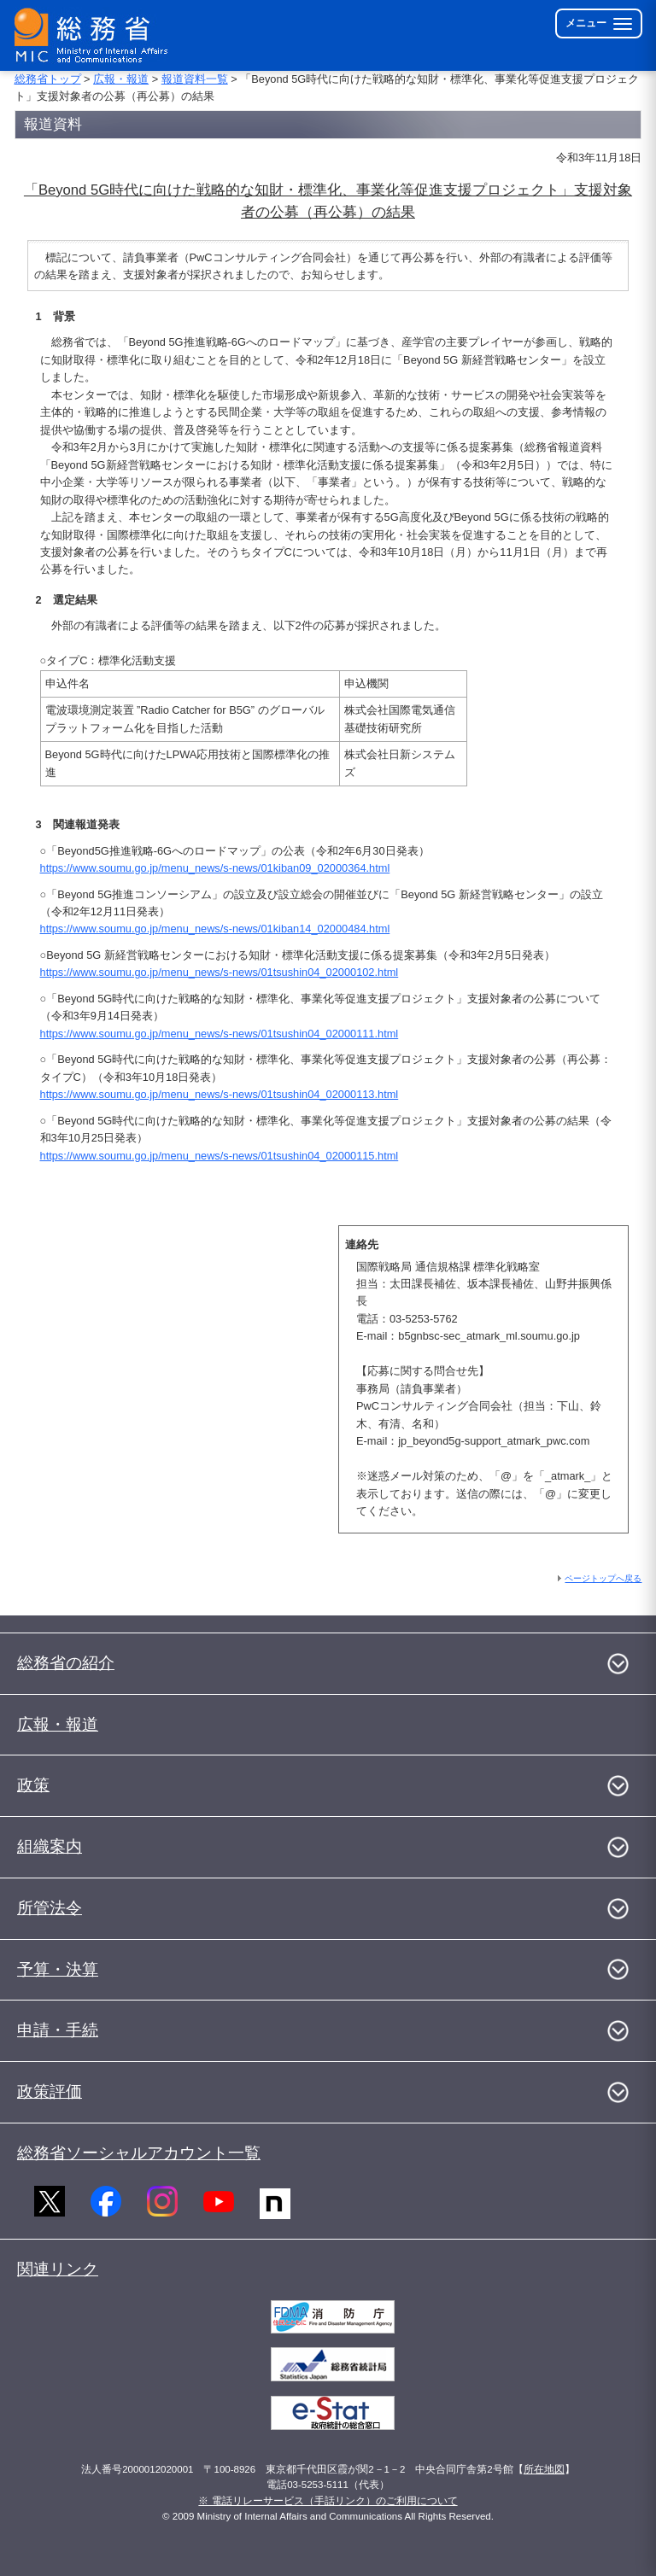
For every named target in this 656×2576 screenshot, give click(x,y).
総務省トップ (48, 79)
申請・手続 (57, 2030)
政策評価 (49, 2091)
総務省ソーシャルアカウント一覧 (139, 2153)
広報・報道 (121, 79)
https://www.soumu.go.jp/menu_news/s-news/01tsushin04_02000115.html (219, 1155)
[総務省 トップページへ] (95, 35)
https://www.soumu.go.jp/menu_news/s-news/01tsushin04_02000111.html (219, 1033)
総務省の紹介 (65, 1663)
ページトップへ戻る (603, 1578)
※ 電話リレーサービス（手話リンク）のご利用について (327, 2501)
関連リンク (57, 2269)
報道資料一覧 (194, 79)
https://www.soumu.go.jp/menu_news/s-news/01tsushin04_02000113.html (219, 1094)
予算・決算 (57, 1969)
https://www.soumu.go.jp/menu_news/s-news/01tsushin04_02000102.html (219, 972)
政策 (33, 1785)
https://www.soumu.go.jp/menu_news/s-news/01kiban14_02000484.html (215, 928)
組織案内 (49, 1846)
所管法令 (49, 1908)
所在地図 (544, 2469)
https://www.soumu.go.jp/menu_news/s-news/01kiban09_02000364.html (215, 868)
